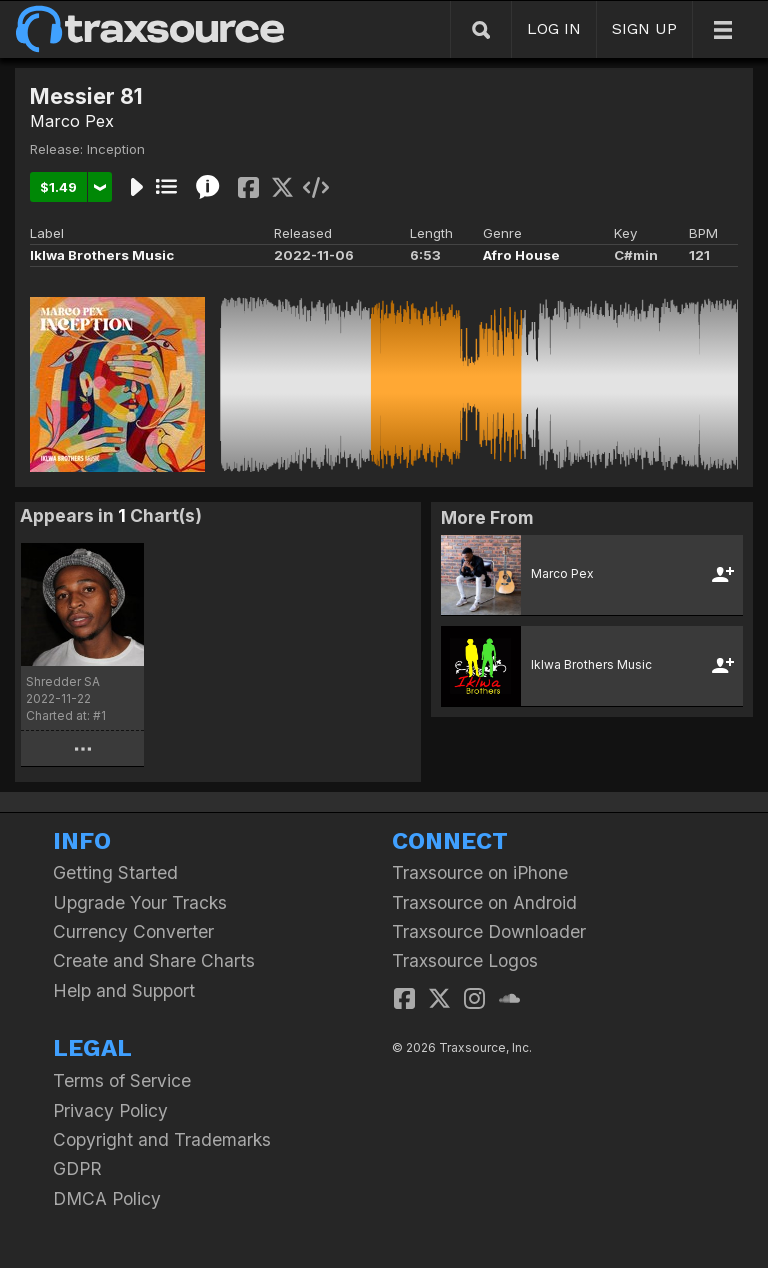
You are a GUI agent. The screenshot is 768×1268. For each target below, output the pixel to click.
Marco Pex (72, 121)
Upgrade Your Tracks (140, 902)
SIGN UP (644, 28)
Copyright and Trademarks (162, 1139)
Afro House (521, 255)
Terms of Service (122, 1080)
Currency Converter (133, 931)
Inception (116, 149)
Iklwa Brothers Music (102, 255)
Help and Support (124, 990)
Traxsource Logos (465, 960)
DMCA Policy (107, 1198)
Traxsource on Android (484, 902)
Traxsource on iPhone (480, 872)
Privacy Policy (110, 1110)
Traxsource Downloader (489, 931)
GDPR (77, 1168)
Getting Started (115, 872)
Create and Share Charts (154, 960)
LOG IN (554, 28)
